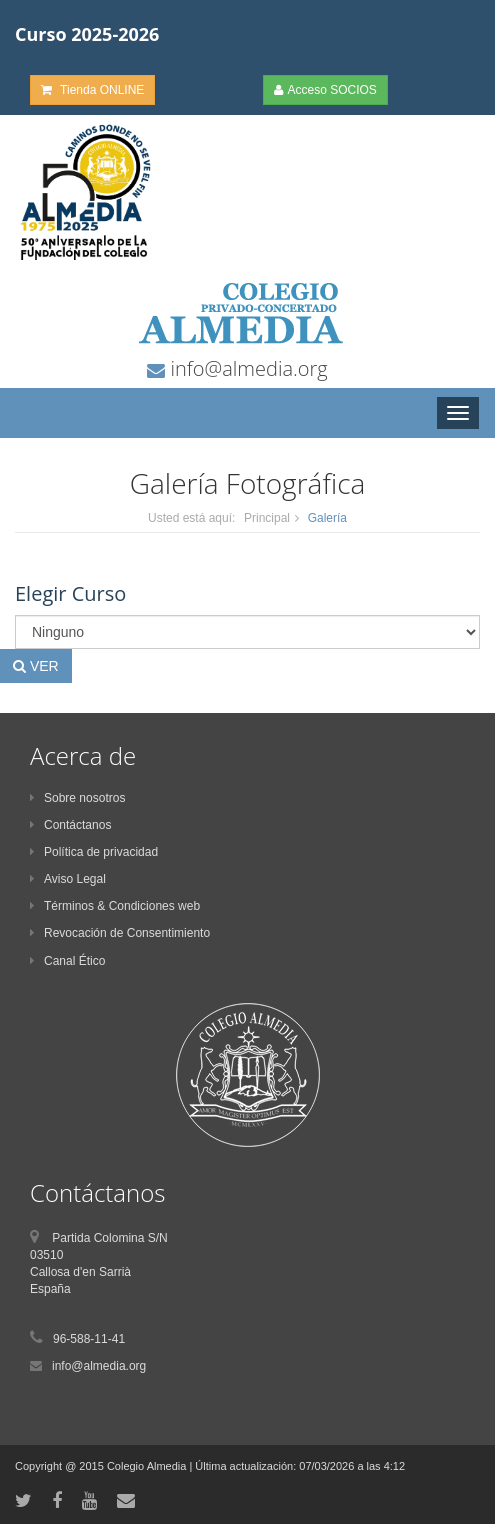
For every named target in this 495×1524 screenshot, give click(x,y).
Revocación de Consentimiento (120, 933)
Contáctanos (70, 825)
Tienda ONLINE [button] (92, 90)
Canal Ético (67, 961)
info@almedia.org (246, 368)
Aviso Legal (68, 879)
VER (36, 666)
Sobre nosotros (77, 798)
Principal (267, 518)
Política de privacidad (94, 852)
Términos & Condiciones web (115, 906)
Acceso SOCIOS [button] (325, 90)
